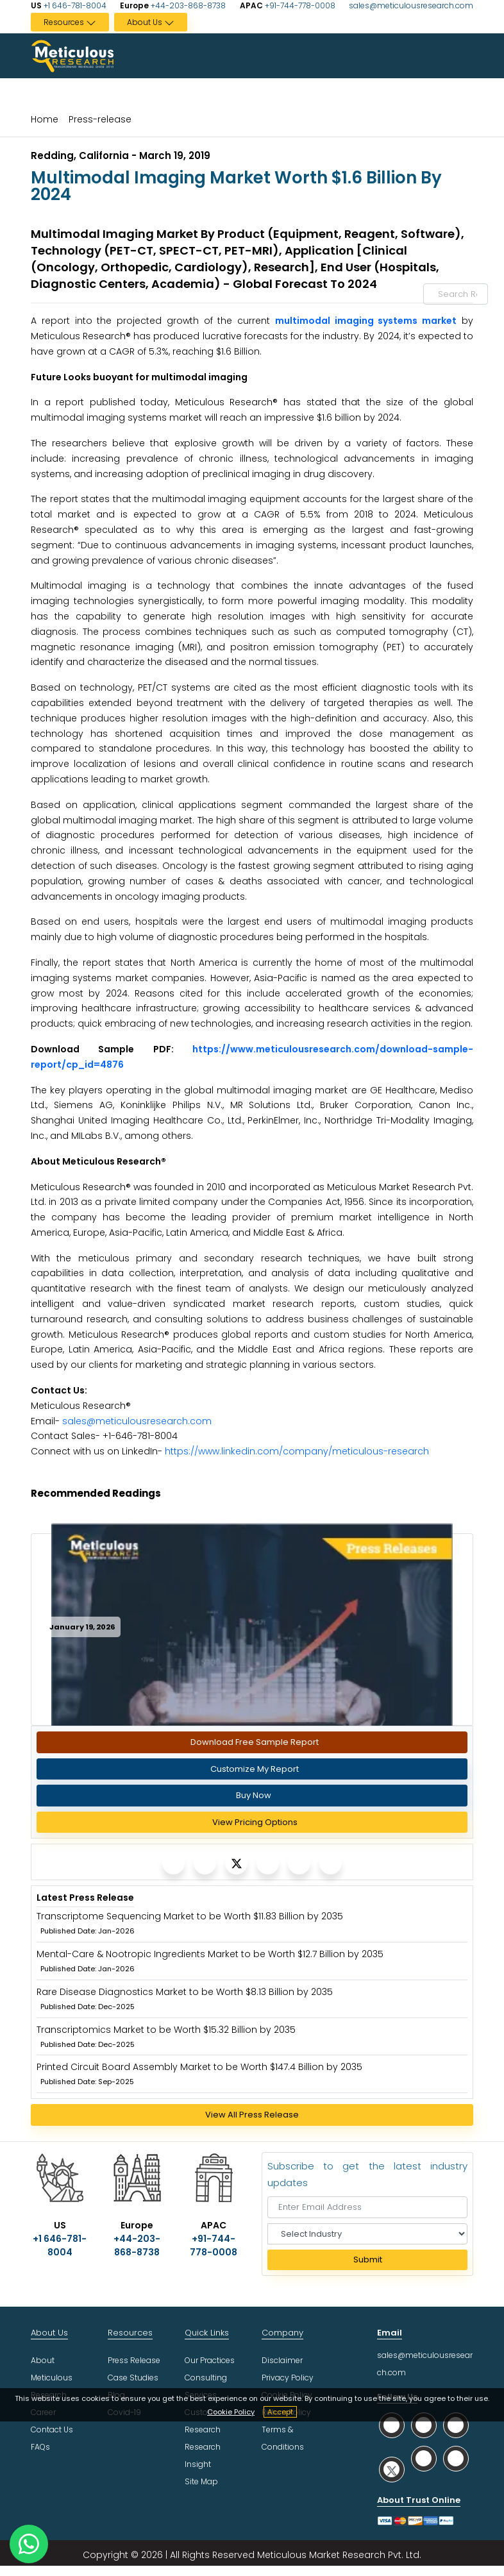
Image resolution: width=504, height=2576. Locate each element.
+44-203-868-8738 (187, 5)
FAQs (40, 2446)
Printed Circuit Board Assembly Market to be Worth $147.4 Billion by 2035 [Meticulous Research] (199, 2066)
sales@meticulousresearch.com (411, 5)
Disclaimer (282, 2360)
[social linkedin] (456, 2425)
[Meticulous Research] (173, 1863)
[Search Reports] (470, 294)
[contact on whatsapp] (29, 2544)
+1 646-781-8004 (74, 5)
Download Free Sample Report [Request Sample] (254, 1742)
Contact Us (52, 2429)
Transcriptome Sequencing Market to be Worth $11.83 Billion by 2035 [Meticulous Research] (190, 1916)
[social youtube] (424, 2458)
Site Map (201, 2481)
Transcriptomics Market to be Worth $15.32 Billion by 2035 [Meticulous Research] (166, 2029)
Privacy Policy (288, 2377)
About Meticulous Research (51, 2377)
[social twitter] (392, 2469)
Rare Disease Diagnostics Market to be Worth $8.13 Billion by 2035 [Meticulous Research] (185, 1991)
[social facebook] (424, 2425)
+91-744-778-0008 (299, 5)
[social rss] (456, 2458)
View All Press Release (252, 2115)
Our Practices (210, 2360)
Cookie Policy (231, 2412)
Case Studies (133, 2377)
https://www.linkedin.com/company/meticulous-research (297, 1451)
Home (44, 119)
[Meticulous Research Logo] (72, 55)
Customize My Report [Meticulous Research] (254, 1769)
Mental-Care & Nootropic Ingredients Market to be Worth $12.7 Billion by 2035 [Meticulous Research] (210, 1954)
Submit (367, 2259)
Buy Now (253, 1795)
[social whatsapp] (392, 2425)
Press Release (134, 2360)
